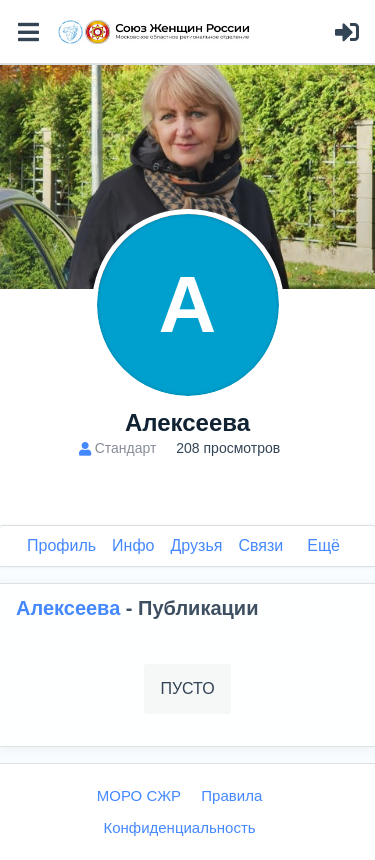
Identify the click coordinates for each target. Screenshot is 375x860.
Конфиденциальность (179, 827)
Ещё (323, 545)
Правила (231, 795)
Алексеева (71, 608)
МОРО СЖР (139, 795)
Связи (260, 545)
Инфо (133, 545)
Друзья (197, 545)
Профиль (61, 545)
